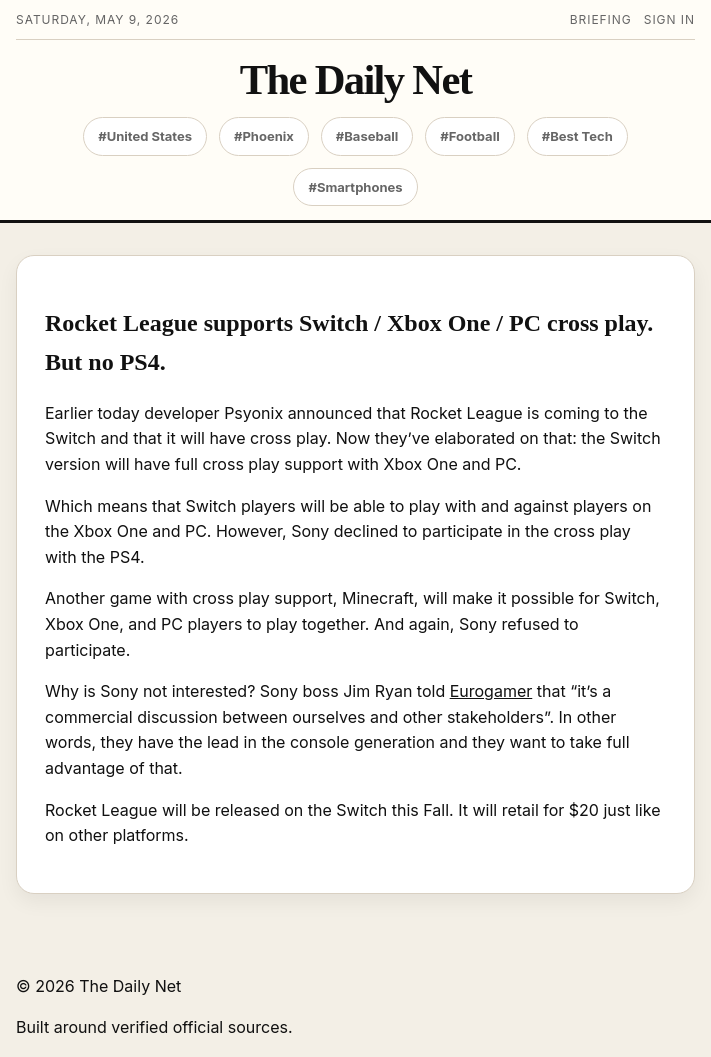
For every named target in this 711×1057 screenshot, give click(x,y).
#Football (469, 136)
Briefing (601, 19)
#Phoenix (264, 136)
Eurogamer (491, 691)
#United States (145, 136)
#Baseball (367, 136)
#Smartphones (355, 187)
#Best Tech (577, 136)
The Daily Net (355, 80)
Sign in (669, 19)
